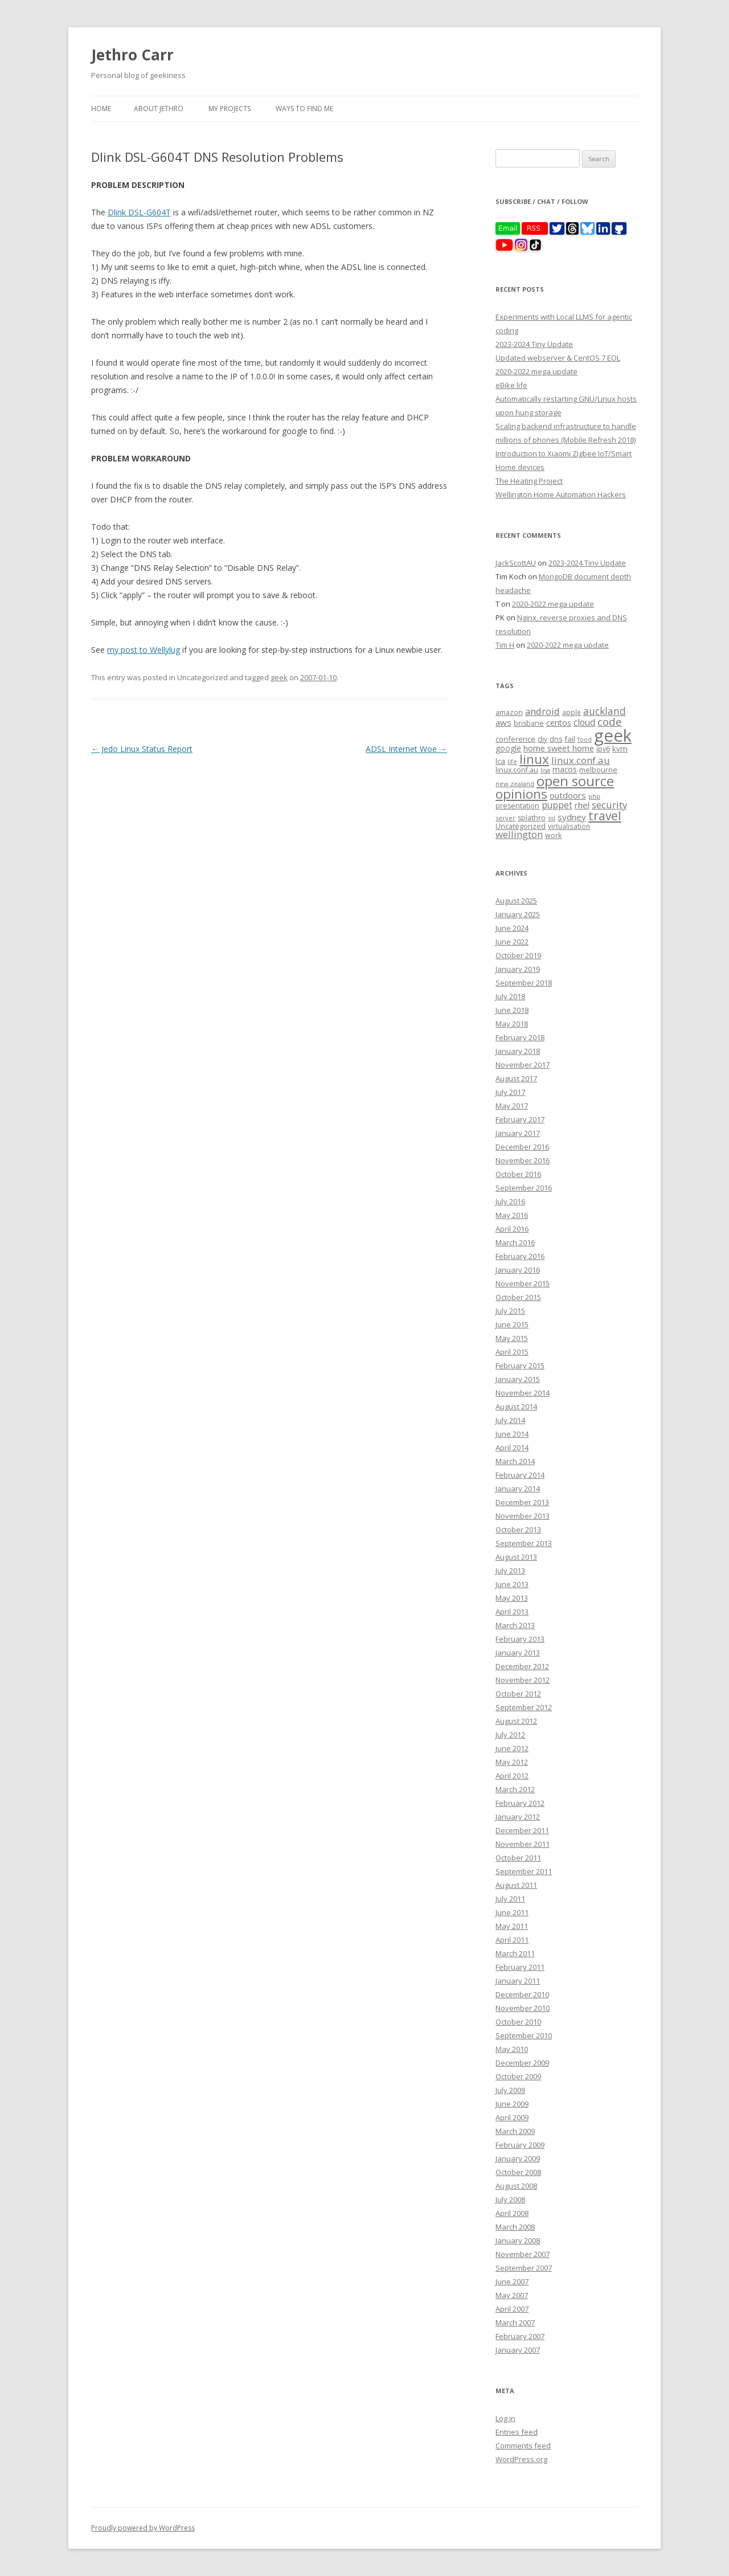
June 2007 (512, 2281)
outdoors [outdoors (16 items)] (568, 795)
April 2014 (512, 1447)
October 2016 (518, 1174)
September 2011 (523, 1871)
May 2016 (511, 1215)
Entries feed (516, 2432)
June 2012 (512, 1748)
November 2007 (522, 2254)
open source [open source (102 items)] (575, 780)
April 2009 (512, 2117)
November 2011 (522, 1844)
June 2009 (512, 2104)
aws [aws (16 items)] (503, 722)
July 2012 (510, 1734)
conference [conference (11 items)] (515, 739)
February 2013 (519, 1639)
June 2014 (512, 1434)
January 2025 (517, 914)
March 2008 (515, 2227)
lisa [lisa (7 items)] (545, 770)
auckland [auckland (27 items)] (604, 711)
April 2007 (512, 2309)
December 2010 (522, 1994)
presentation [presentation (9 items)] (517, 806)
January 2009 (517, 2158)
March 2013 (515, 1625)
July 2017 (510, 1092)
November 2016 (522, 1160)
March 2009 (515, 2131)
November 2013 (522, 1516)
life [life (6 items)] (512, 762)
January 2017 (517, 1133)
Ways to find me (304, 108)
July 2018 (510, 996)
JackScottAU (515, 563)
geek (279, 677)
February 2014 (519, 1475)
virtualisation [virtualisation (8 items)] (569, 826)
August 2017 (516, 1078)
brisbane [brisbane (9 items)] (529, 723)
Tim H (504, 645)
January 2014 (517, 1488)
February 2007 (519, 2336)
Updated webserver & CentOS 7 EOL (557, 358)
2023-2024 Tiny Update (534, 344)
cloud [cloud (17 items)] (584, 723)
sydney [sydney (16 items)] (572, 817)
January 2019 (517, 969)
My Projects (229, 108)
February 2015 (519, 1365)
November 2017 (522, 1065)
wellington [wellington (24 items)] (519, 834)
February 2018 (519, 1037)
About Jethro (158, 108)
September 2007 (523, 2268)
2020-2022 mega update (536, 371)
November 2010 (522, 2008)
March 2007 (515, 2322)
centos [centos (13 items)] (558, 722)
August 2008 (516, 2186)
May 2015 (511, 1338)
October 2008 (518, 2172)
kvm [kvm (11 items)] (620, 748)
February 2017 (519, 1119)
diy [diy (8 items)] (542, 738)
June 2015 (512, 1324)
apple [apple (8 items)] (571, 712)
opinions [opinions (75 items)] (521, 794)
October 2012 (518, 1693)
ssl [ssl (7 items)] (551, 817)
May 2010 (511, 2049)
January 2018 (517, 1051)
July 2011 (510, 1899)
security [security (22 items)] (609, 804)
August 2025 (516, 901)
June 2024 (512, 928)
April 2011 (512, 1940)
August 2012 (516, 1721)
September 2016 (523, 1188)
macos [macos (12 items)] (564, 769)
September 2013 (523, 1543)
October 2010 (518, 2022)
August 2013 (516, 1557)
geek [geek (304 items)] (613, 735)
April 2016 (512, 1229)
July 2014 (510, 1420)
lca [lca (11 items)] (500, 761)
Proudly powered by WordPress (143, 2528)
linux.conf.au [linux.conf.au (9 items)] (516, 770)
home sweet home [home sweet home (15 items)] (558, 748)
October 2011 (518, 1858)
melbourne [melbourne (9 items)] (598, 770)
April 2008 (512, 2213)
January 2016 (517, 1270)
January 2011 (517, 1981)
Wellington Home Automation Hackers (560, 494)
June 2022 (512, 942)
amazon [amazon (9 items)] (509, 712)
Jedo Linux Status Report (142, 748)
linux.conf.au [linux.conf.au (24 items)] (580, 760)
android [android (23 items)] (542, 711)
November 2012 (522, 1680)
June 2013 (512, 1584)
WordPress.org (521, 2459)
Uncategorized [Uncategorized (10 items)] (520, 826)
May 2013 (511, 1598)
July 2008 (510, 2199)
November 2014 (522, 1393)
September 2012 (523, 1707)
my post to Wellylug (143, 649)
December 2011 (522, 1830)
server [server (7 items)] (505, 817)
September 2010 (523, 2035)
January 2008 (517, 2240)
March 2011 (515, 1953)
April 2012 (512, 1776)
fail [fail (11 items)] (569, 739)
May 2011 (511, 1926)
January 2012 (517, 1817)
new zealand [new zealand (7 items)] (514, 783)
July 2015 (510, 1311)
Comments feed (523, 2445)
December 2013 (522, 1502)
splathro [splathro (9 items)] (532, 818)
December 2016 (522, 1147)
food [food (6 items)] (585, 739)
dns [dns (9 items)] (556, 739)
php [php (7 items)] (594, 796)
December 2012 (522, 1666)
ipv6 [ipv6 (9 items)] (603, 749)
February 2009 (519, 2145)
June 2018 (512, 1010)
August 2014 (516, 1406)
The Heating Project (529, 481)
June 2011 (512, 1912)
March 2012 (515, 1789)
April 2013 (512, 1611)
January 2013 (517, 1652)
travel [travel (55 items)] (604, 816)
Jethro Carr (132, 54)
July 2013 (510, 1570)
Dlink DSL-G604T (139, 212)
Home (101, 108)
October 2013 (518, 1529)
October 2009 (518, 2076)
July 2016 (510, 1201)
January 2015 (517, 1379)
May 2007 (511, 2295)
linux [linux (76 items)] (534, 759)
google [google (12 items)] (508, 748)
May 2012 (511, 1762)
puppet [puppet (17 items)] (557, 805)
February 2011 (519, 1967)
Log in (505, 2418)
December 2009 (522, 2063)
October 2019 (518, 955)
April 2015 (512, 1352)
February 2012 (519, 1803)
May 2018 (511, 1024)
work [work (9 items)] (553, 835)
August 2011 (516, 1885)
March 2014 (515, 1461)
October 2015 (518, 1297)
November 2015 (522, 1283)
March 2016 (515, 1242)
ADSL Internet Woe (406, 748)
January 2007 (517, 2350)
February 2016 (519, 1256)
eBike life (511, 385)
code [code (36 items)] (609, 721)
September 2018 (523, 983)
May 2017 (511, 1106)
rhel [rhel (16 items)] (582, 805)
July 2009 (510, 2090)
